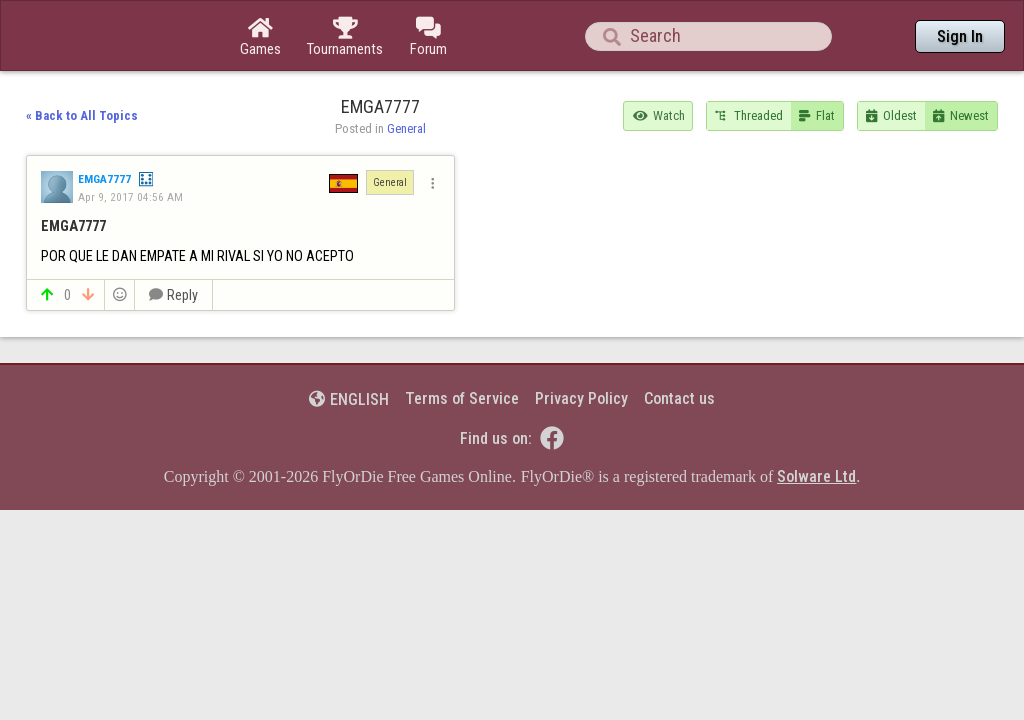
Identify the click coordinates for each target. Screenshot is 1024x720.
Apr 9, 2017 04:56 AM (130, 142)
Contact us (679, 343)
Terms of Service (462, 343)
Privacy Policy (581, 343)
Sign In (960, 36)
